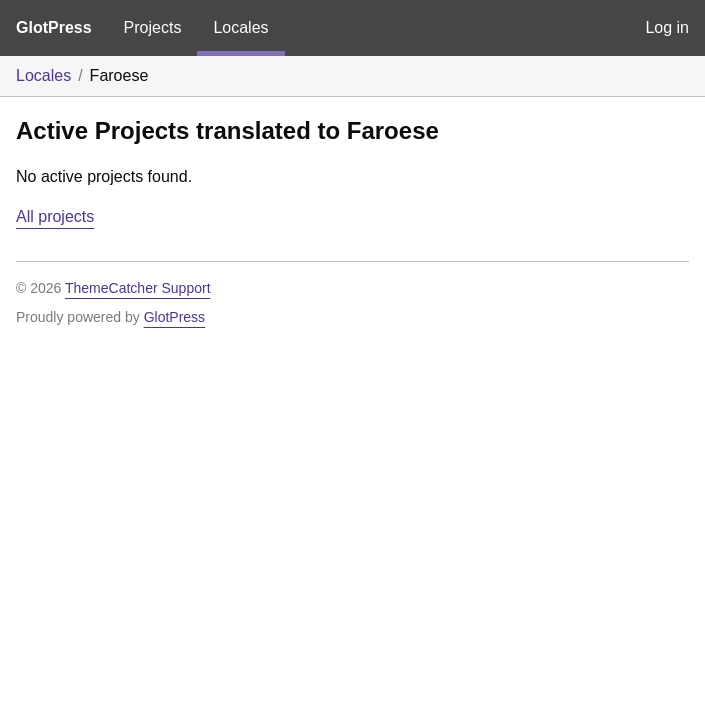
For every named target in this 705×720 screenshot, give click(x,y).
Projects (153, 27)
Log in (667, 27)
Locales (240, 27)
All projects (55, 216)
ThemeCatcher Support (138, 288)
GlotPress (54, 27)
